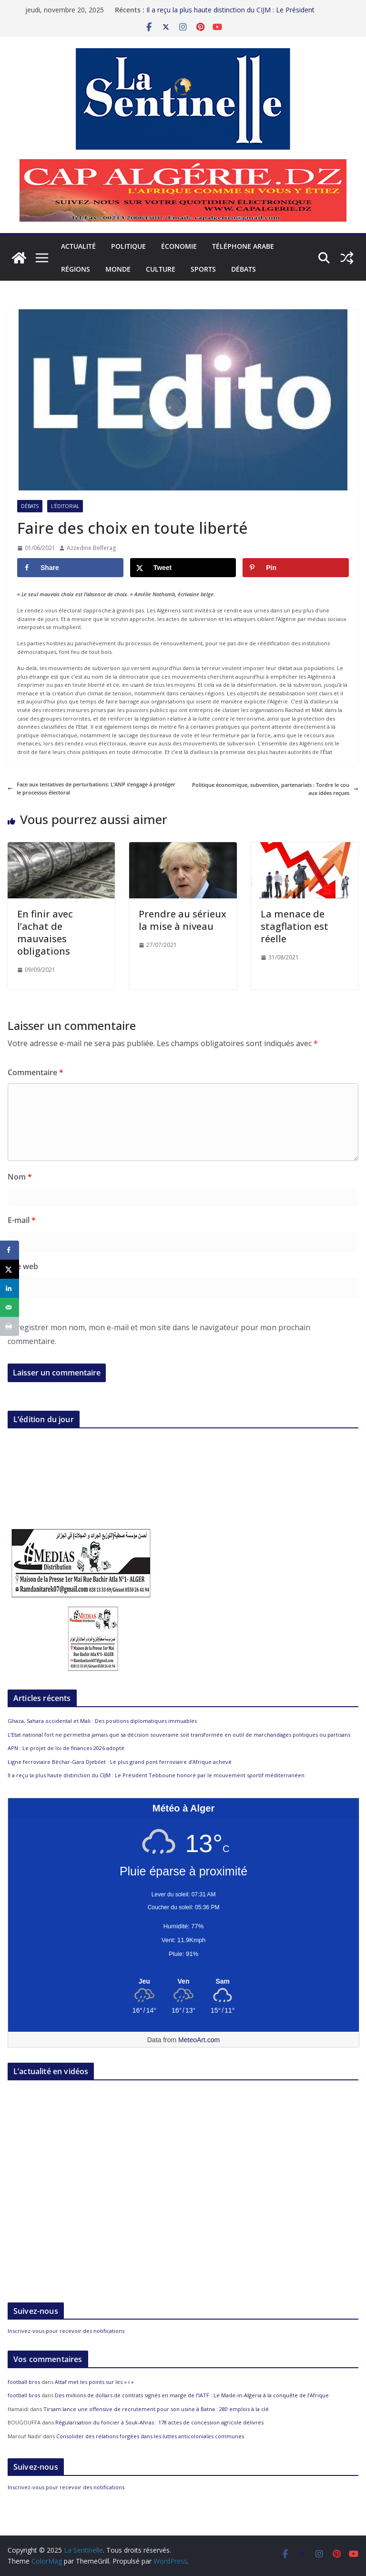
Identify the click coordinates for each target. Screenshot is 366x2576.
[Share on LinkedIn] (9, 1288)
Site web (23, 1266)
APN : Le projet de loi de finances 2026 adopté (66, 1747)
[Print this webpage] (9, 1326)
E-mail (22, 1220)
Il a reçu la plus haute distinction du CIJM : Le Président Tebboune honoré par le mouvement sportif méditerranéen (238, 14)
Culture (160, 269)
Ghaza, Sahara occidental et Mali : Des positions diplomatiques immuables (102, 1720)
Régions (75, 269)
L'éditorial (65, 506)
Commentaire (35, 1072)
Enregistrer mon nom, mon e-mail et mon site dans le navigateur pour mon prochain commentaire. (159, 1334)
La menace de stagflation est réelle (294, 926)
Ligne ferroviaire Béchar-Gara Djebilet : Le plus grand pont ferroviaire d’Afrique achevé (120, 1761)
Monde (118, 269)
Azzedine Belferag (91, 548)
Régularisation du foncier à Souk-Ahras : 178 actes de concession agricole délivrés (159, 2422)
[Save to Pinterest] (296, 567)
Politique (128, 246)
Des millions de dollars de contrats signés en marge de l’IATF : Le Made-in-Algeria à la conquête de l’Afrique (192, 2395)
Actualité (78, 246)
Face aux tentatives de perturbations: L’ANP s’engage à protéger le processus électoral (91, 788)
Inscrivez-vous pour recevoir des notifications (66, 2330)
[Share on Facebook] (70, 567)
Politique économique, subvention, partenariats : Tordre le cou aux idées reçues (275, 789)
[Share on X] (183, 567)
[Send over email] (9, 1307)
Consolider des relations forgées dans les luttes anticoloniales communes (150, 2436)
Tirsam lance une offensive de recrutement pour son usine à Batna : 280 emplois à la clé (156, 2409)
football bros (24, 2381)
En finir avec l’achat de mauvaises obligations (45, 932)
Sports (203, 269)
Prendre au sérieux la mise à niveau (182, 920)
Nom (20, 1176)
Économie (179, 246)
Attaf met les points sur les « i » (95, 2381)
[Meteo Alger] (183, 1982)
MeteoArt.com (199, 2040)
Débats (243, 269)
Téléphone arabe (243, 246)
